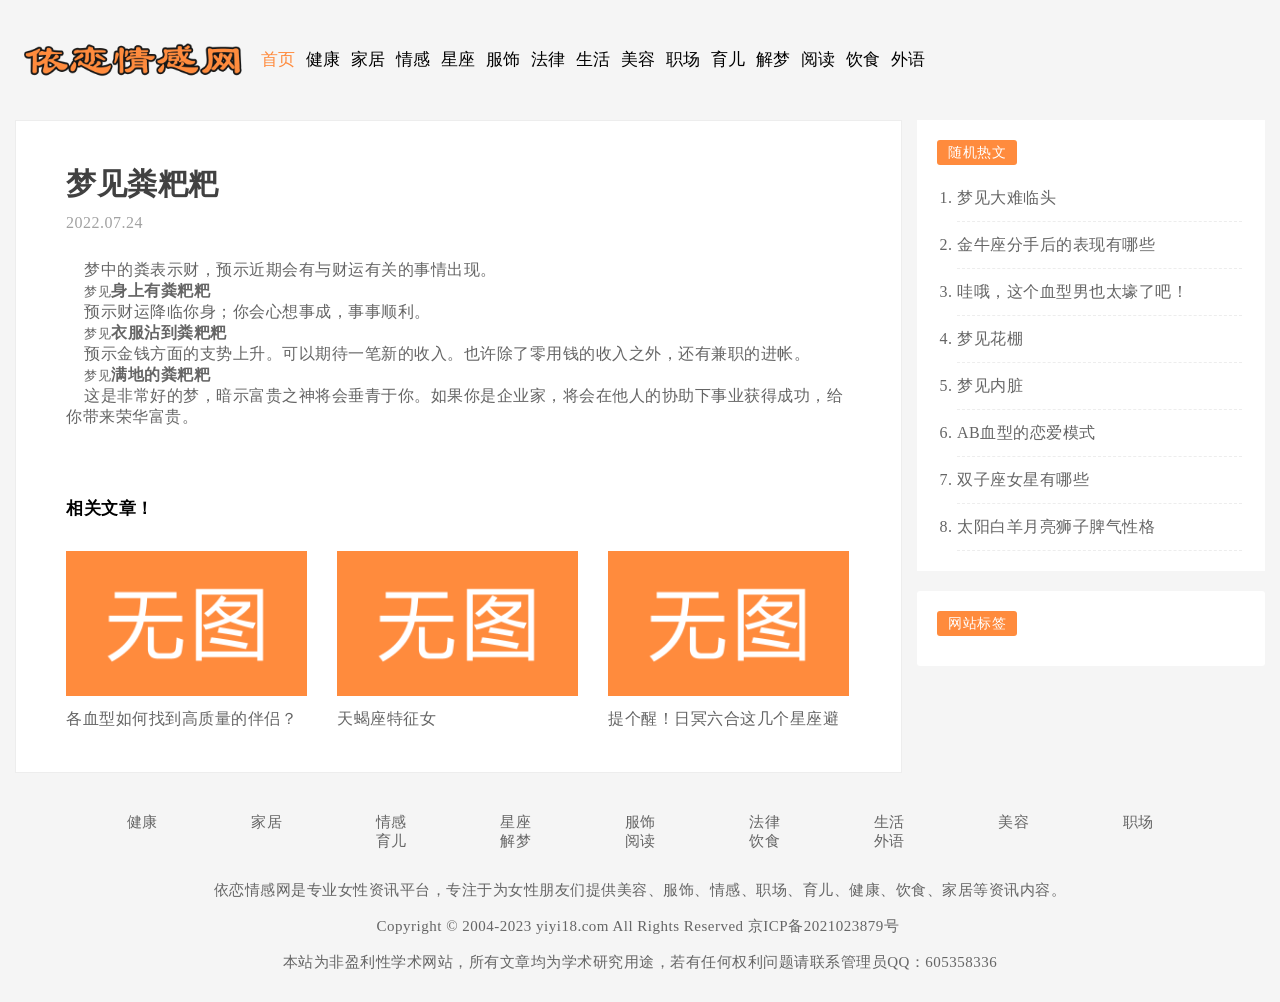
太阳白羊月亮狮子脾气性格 (1056, 526)
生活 (593, 59)
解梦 (773, 59)
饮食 (863, 59)
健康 (323, 59)
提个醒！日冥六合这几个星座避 (723, 718)
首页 (278, 59)
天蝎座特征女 (386, 718)
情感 (413, 59)
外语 (908, 59)
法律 (548, 59)
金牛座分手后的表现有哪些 (1056, 244)
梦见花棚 (990, 338)
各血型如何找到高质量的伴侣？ (181, 718)
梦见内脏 (990, 385)
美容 (638, 59)
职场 (683, 59)
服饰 (503, 59)
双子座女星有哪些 (1023, 479)
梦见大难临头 (1006, 197)
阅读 (818, 59)
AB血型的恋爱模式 (1026, 432)
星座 (458, 59)
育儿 (728, 59)
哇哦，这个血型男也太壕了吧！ (1072, 291)
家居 (368, 59)
